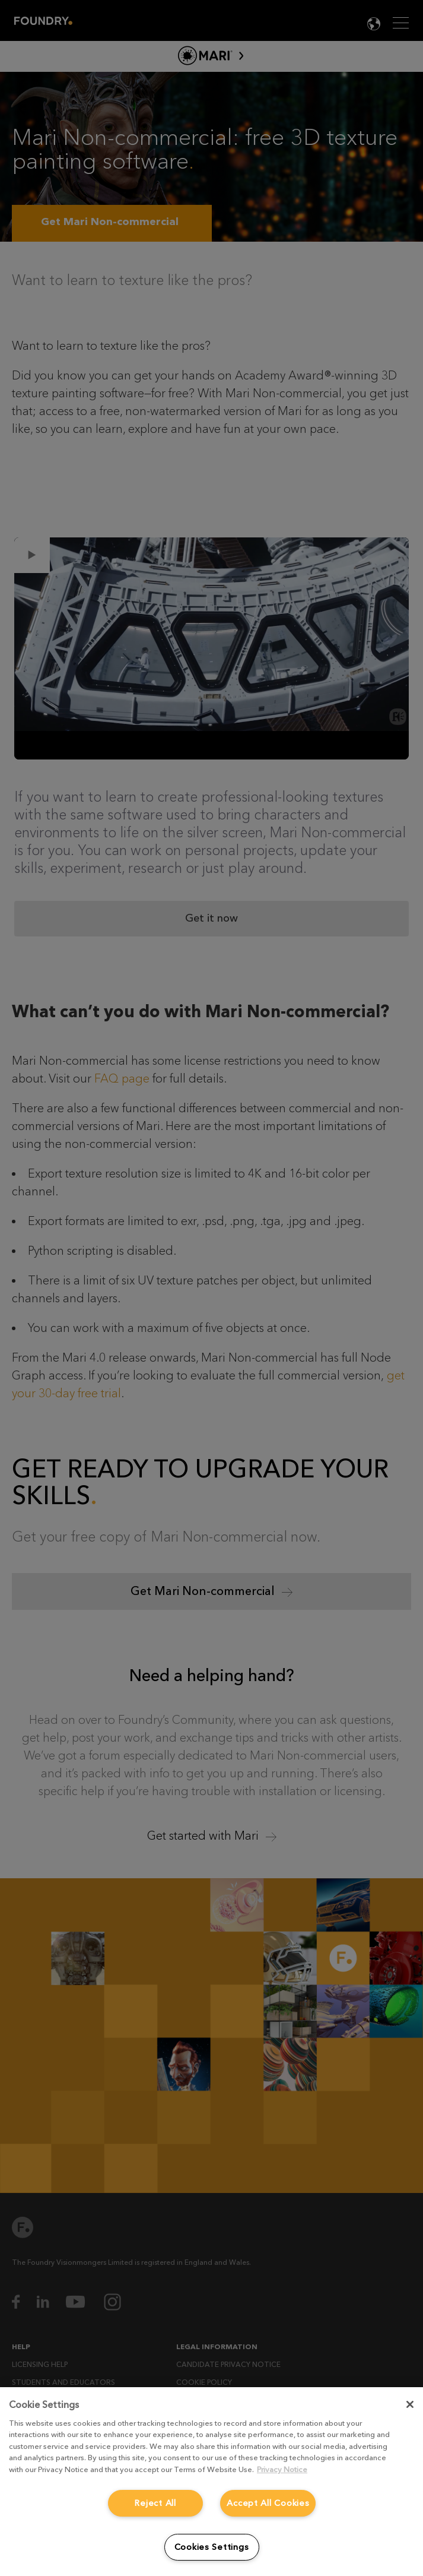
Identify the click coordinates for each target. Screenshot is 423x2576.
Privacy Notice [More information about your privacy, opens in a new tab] (282, 2469)
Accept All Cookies (268, 2503)
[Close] (410, 2404)
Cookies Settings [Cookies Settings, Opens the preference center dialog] (211, 2547)
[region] (211, 2481)
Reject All (155, 2503)
